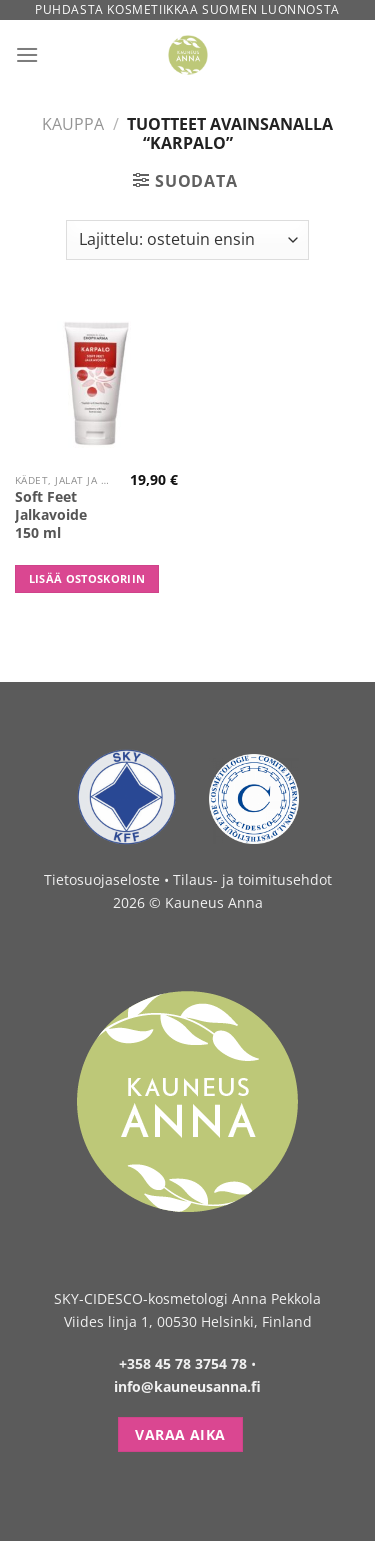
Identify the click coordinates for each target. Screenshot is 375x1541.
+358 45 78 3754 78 (183, 1363)
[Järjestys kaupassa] (187, 240)
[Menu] (27, 54)
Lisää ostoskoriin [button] (87, 578)
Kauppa (73, 124)
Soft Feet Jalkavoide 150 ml (51, 514)
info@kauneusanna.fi (187, 1386)
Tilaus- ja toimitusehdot (252, 879)
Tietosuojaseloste (102, 879)
